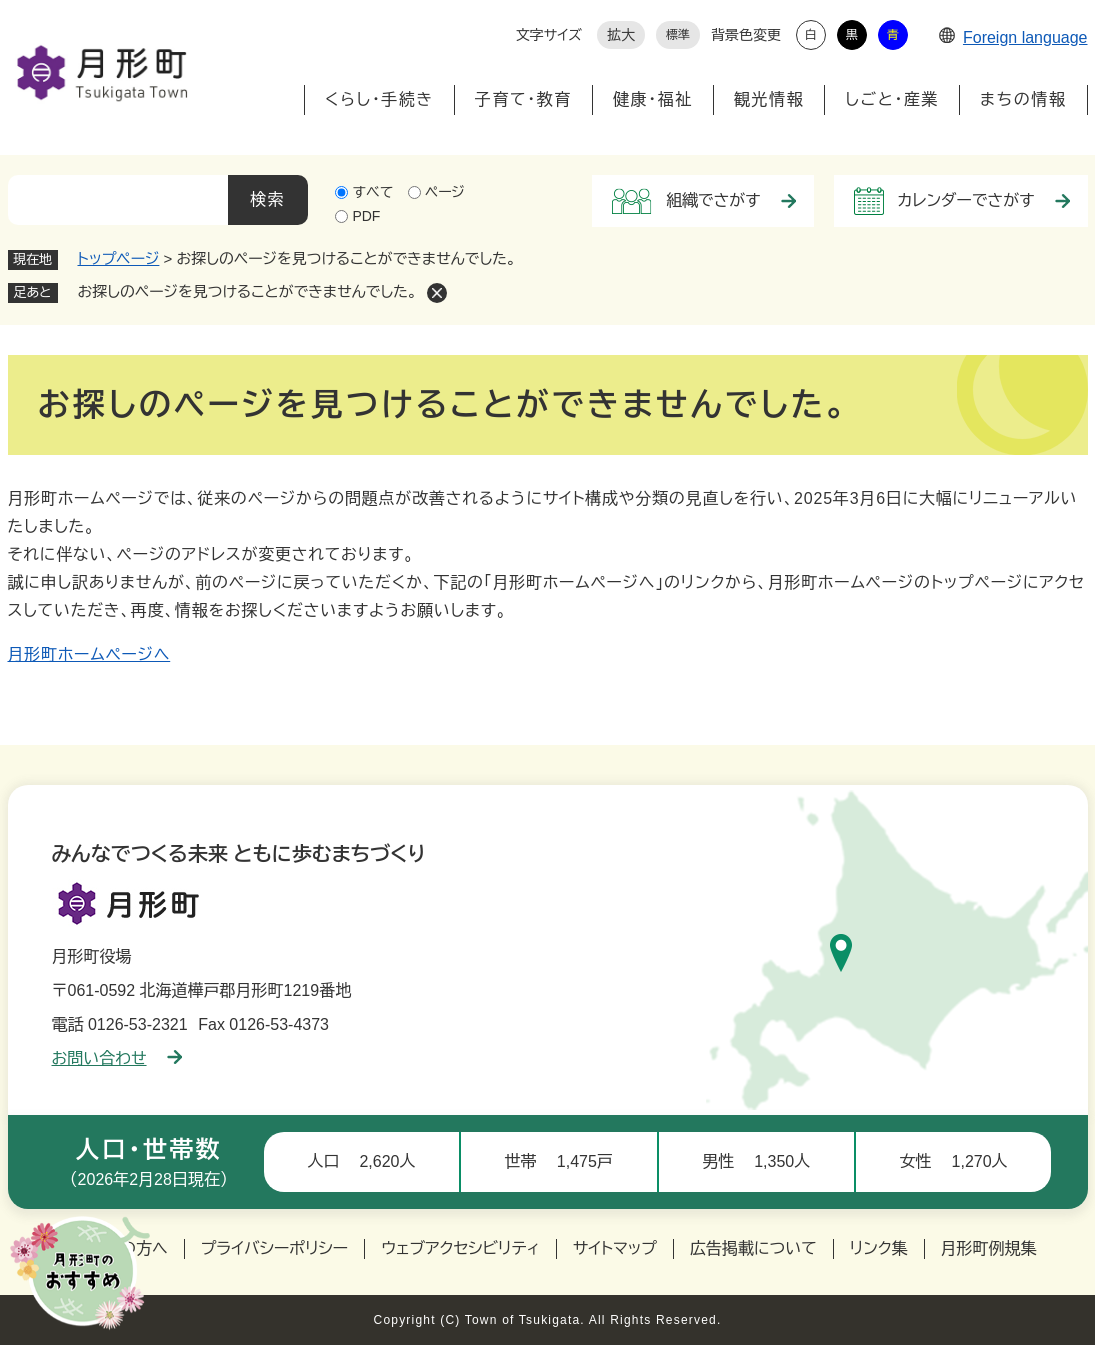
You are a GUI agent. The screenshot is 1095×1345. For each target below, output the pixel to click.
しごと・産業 (892, 99)
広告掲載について (753, 1248)
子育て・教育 (523, 99)
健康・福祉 (653, 99)
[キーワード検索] (118, 200)
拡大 (621, 35)
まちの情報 (1023, 99)
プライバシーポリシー (275, 1248)
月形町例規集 (989, 1248)
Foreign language (1013, 37)
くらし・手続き (379, 99)
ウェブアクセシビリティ (460, 1248)
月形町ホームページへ (89, 654)
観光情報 (769, 99)
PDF (366, 216)
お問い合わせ (117, 1058)
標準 (678, 35)
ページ (445, 192)
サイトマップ (615, 1248)
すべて (372, 192)
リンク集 (879, 1248)
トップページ (119, 258)
